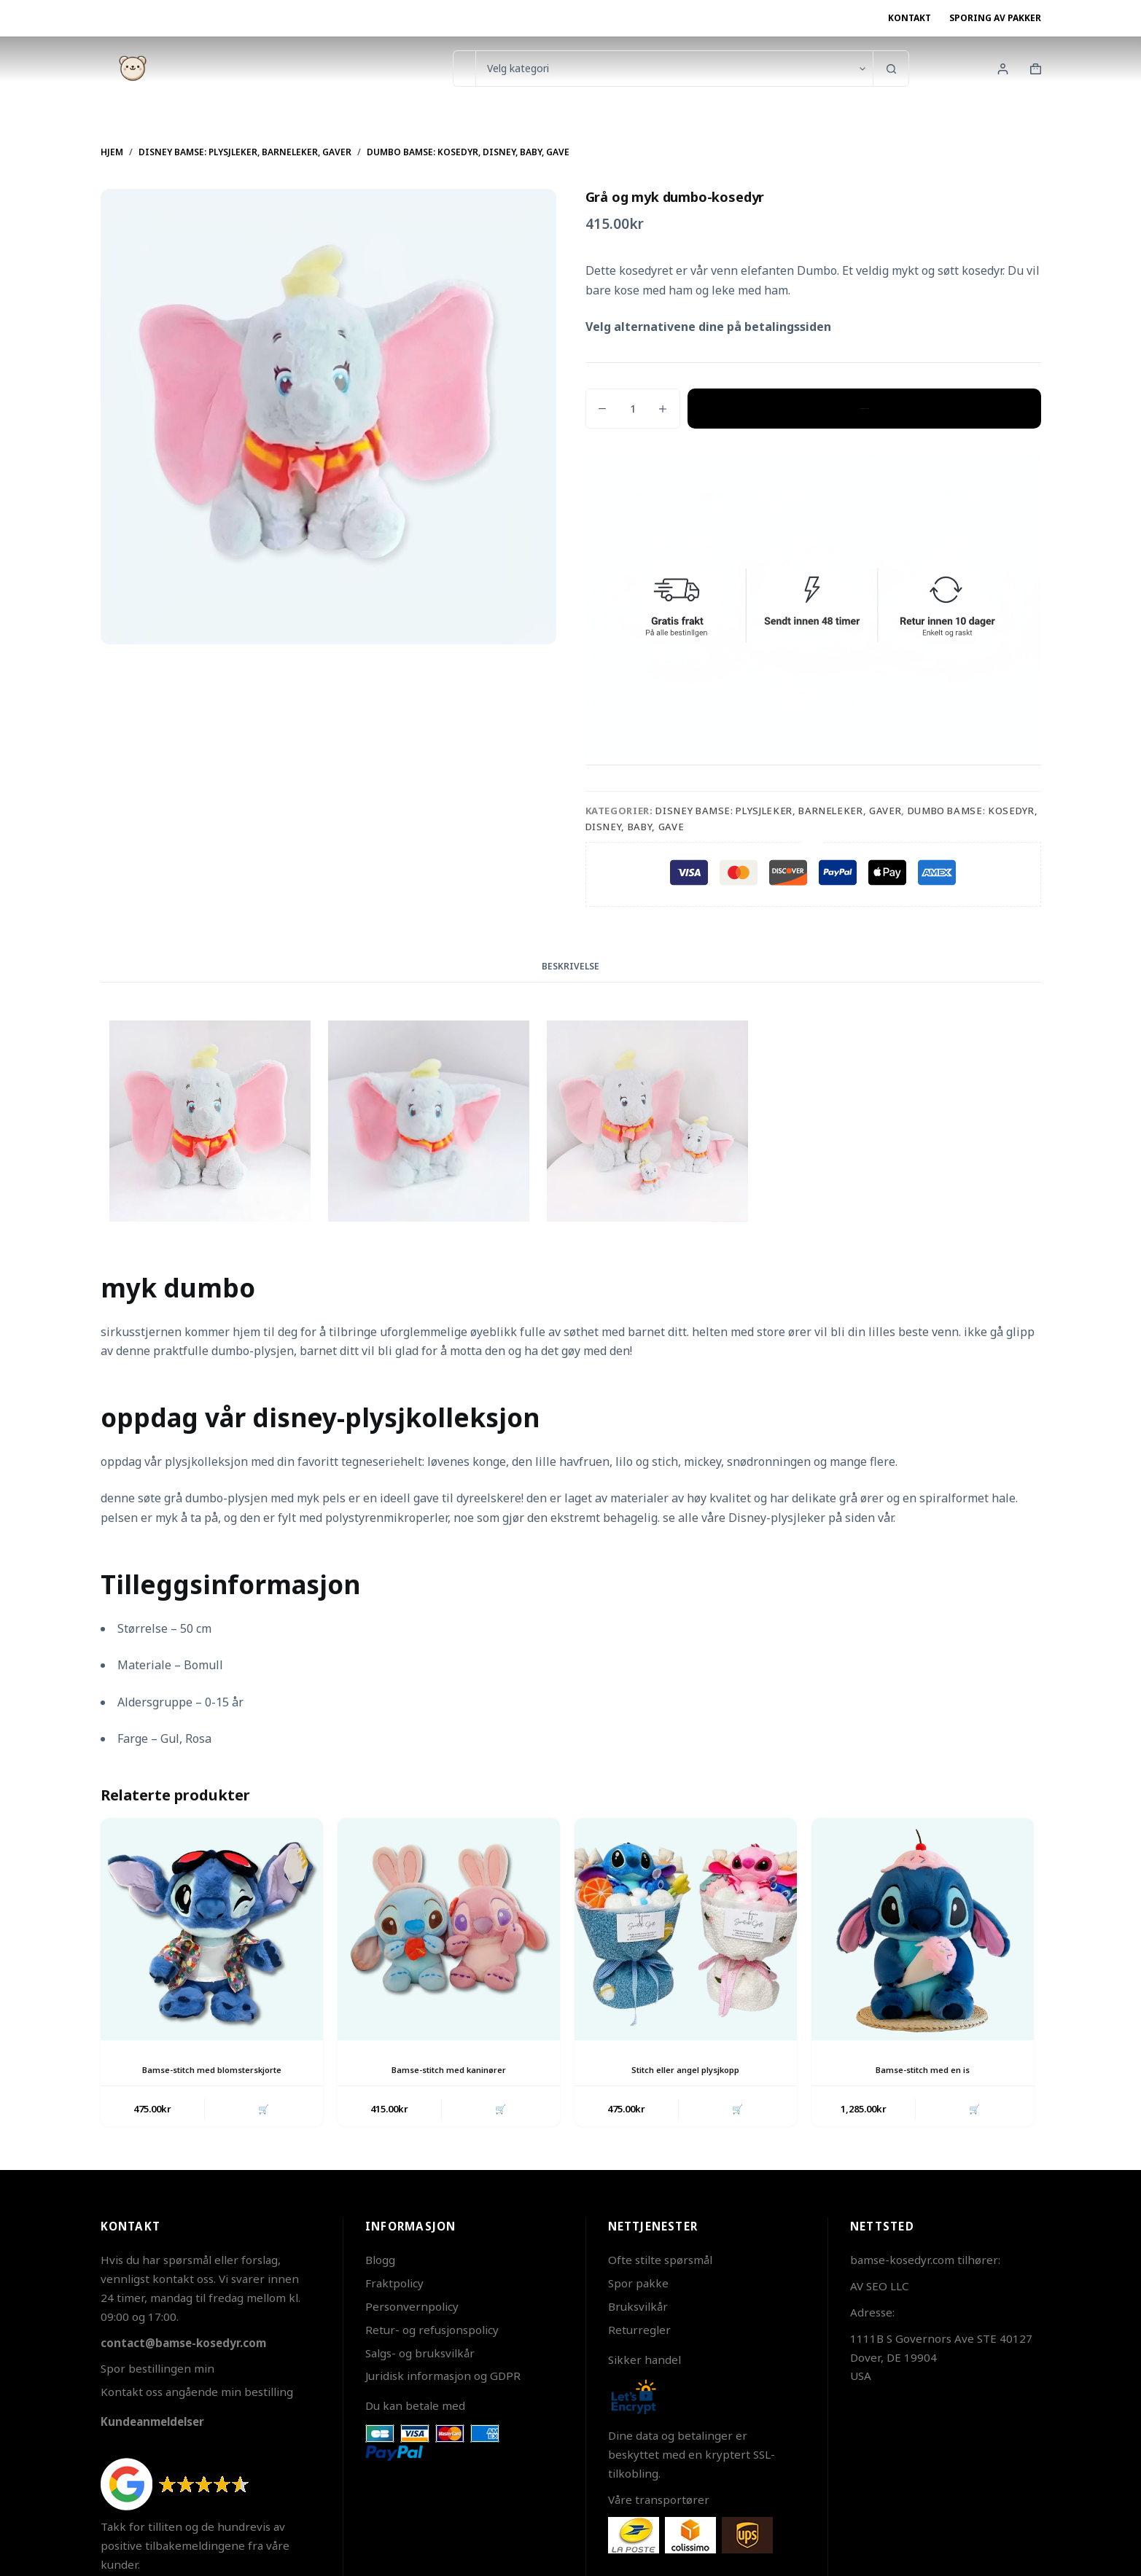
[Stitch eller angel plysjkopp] (686, 1929)
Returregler (639, 2332)
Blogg (380, 2262)
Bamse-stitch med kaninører (449, 2070)
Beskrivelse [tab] (570, 966)
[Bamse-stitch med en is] (922, 1929)
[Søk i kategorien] (674, 68)
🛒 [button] (262, 2110)
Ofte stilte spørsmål (660, 2262)
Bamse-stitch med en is (923, 2070)
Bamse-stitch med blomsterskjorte (211, 2070)
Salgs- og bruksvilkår (420, 2355)
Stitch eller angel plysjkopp (685, 2070)
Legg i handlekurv (864, 408)
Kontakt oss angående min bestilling (197, 2394)
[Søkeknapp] (891, 68)
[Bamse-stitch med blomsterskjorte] (212, 1929)
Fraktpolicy (394, 2286)
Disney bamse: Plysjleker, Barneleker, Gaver (778, 810)
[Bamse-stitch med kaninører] (449, 1929)
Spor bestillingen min (157, 2371)
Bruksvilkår (638, 2309)
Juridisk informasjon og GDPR (443, 2378)
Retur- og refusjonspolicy (432, 2332)
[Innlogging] (1002, 68)
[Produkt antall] (632, 409)
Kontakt (909, 18)
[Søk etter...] (464, 68)
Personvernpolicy (412, 2309)
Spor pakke (638, 2286)
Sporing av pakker (995, 18)
